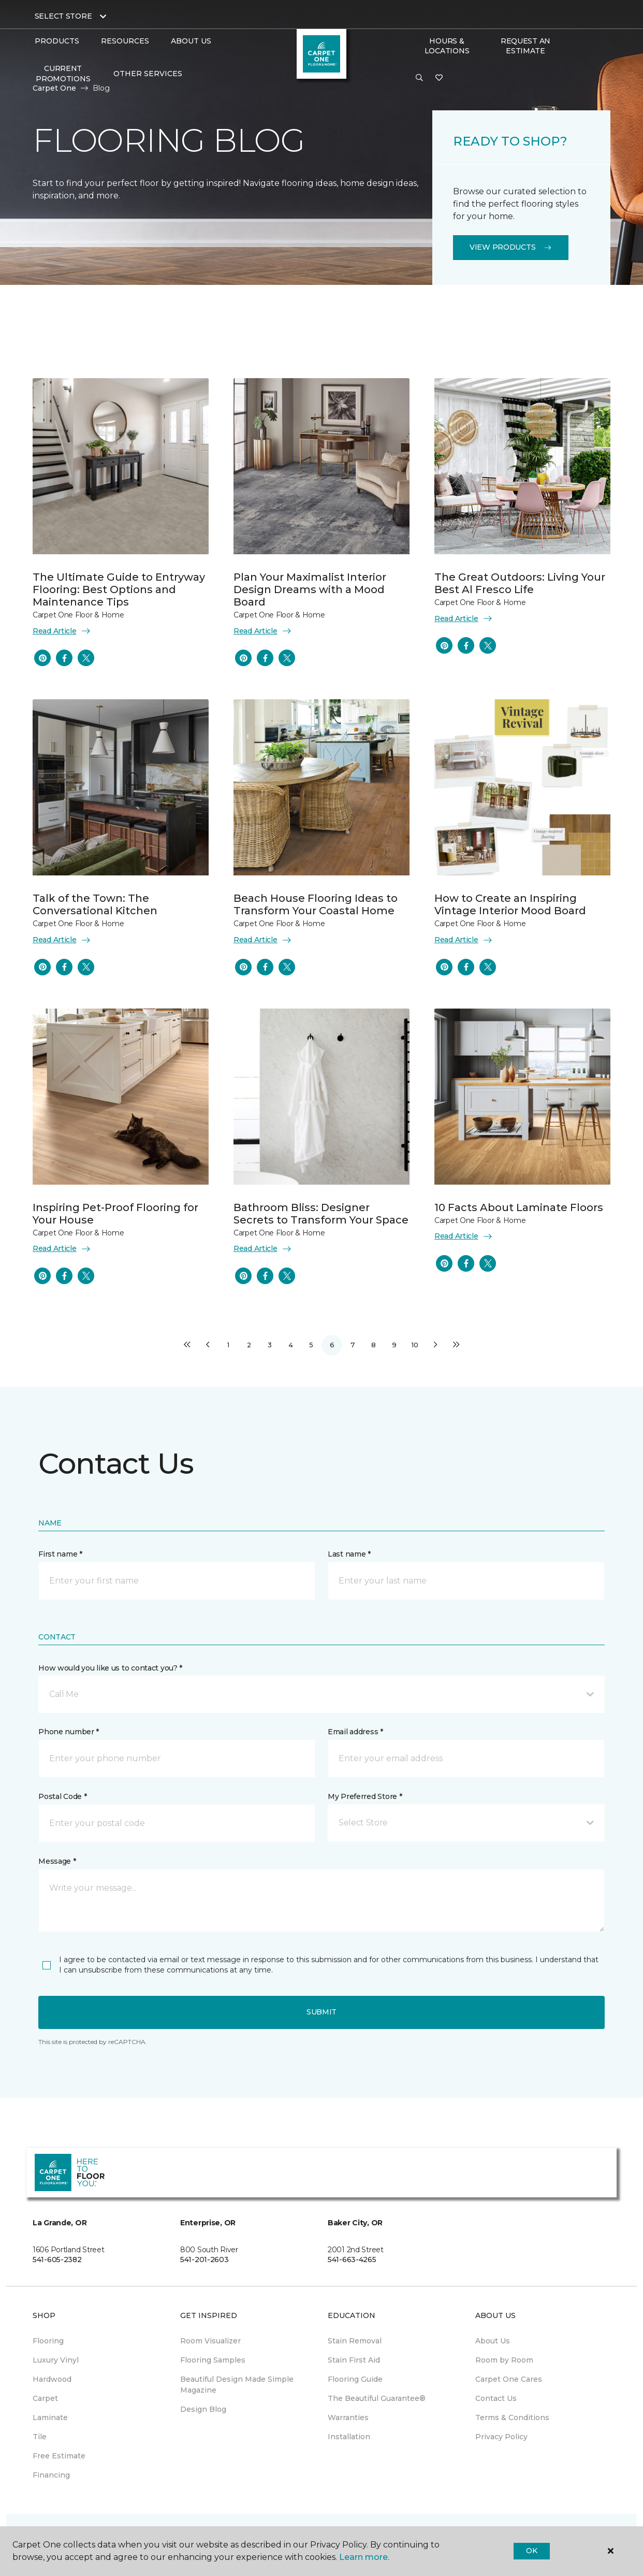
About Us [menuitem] (492, 2340)
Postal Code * (62, 1796)
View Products (511, 247)
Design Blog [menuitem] (203, 2409)
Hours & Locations (447, 46)
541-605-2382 (57, 2259)
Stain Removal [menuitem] (355, 2340)
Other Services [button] (147, 73)
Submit (321, 2012)
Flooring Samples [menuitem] (212, 2360)
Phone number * (68, 1731)
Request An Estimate (525, 46)
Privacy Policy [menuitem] (501, 2436)
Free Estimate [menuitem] (59, 2455)
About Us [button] (191, 41)
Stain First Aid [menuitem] (354, 2360)
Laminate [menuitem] (50, 2417)
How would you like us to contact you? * (110, 1668)
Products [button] (57, 41)
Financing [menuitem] (51, 2475)
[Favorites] (439, 78)
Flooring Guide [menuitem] (355, 2379)
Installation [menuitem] (349, 2436)
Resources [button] (125, 41)
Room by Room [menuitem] (504, 2360)
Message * (57, 1861)
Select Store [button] (63, 16)
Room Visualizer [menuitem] (210, 2340)
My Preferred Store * (365, 1796)
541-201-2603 (204, 2259)
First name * (60, 1554)
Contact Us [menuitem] (496, 2398)
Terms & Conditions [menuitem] (512, 2417)
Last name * (349, 1554)
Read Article (62, 631)
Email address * (355, 1731)
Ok (531, 2550)
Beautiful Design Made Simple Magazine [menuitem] (237, 2384)
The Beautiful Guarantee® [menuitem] (377, 2398)
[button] (419, 78)
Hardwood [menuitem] (52, 2379)
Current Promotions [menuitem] (63, 73)
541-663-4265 (352, 2259)
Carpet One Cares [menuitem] (508, 2379)
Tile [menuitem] (40, 2436)
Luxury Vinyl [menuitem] (56, 2360)
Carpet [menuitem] (45, 2398)
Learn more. (364, 2557)
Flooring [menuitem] (48, 2340)
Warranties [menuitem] (348, 2417)
